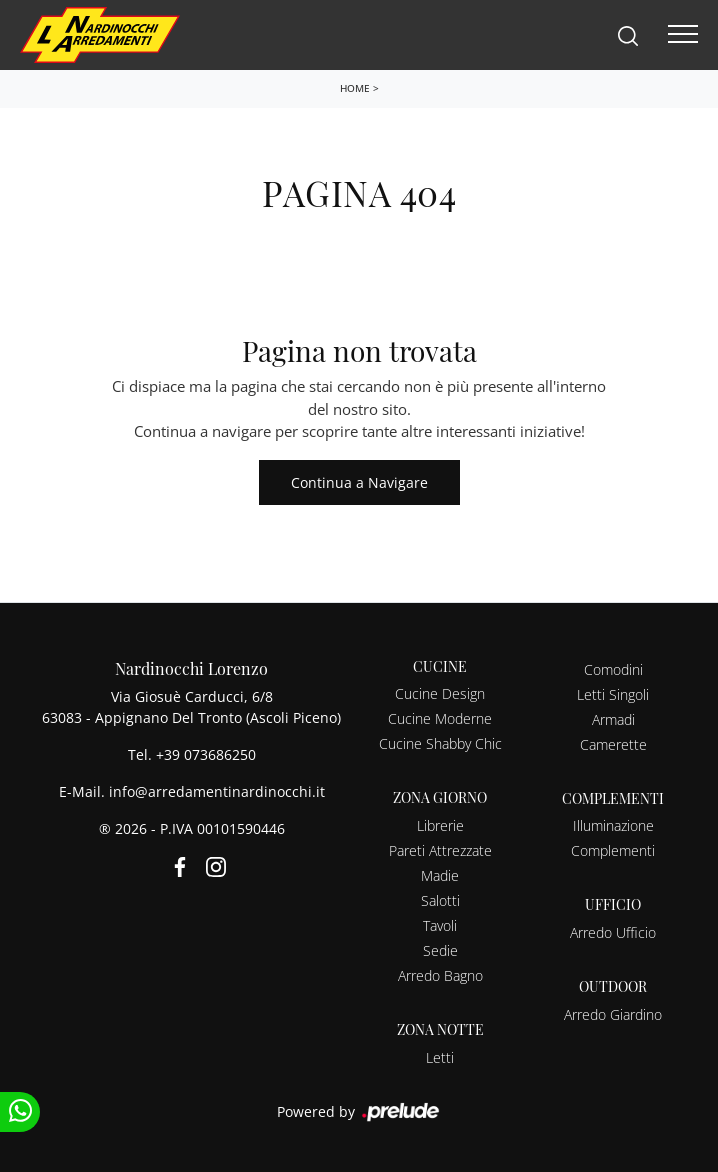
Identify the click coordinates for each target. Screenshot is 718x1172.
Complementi (613, 850)
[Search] (628, 34)
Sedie (440, 950)
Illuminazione (613, 825)
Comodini (613, 669)
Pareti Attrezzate (440, 850)
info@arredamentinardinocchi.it (217, 791)
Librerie (440, 825)
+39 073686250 (206, 754)
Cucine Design (440, 693)
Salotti (440, 900)
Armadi (613, 719)
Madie (440, 875)
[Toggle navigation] (683, 35)
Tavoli (440, 925)
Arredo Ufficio (613, 932)
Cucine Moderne (440, 718)
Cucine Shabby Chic (440, 743)
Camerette (613, 744)
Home (355, 88)
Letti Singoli (613, 694)
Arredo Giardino (613, 1014)
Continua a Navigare (359, 482)
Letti (440, 1057)
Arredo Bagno (440, 975)
